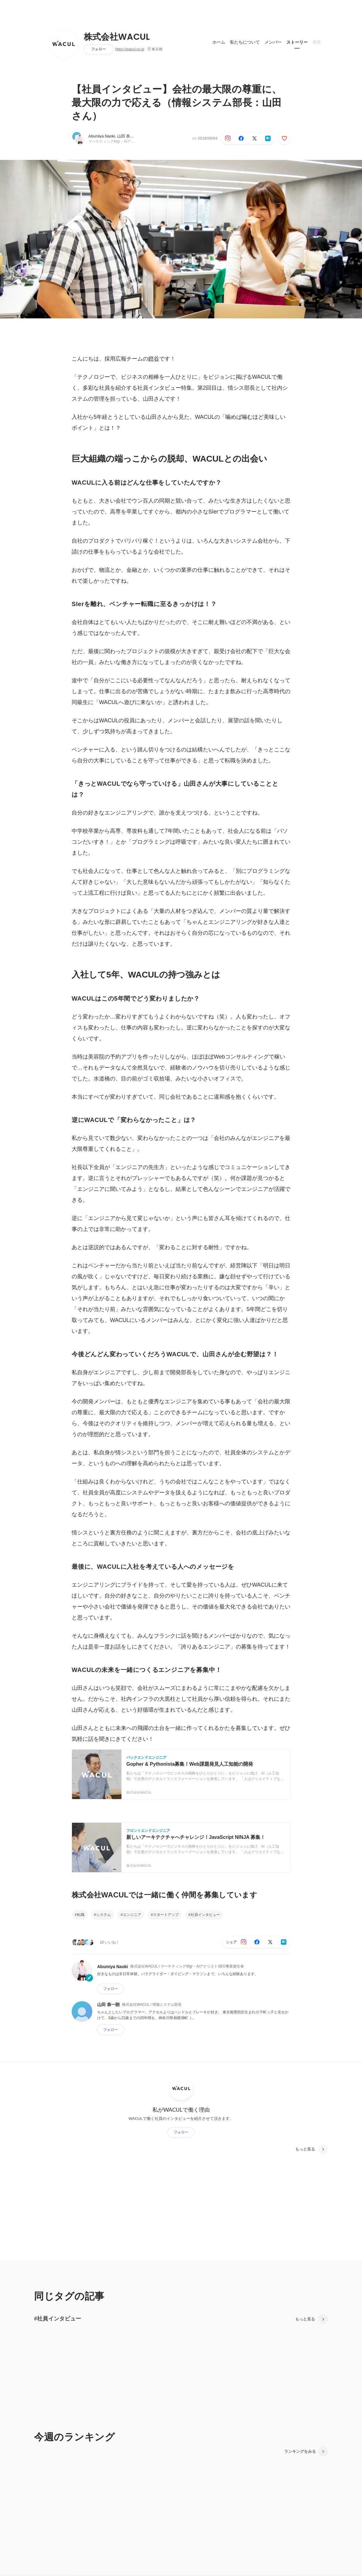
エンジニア (132, 1915)
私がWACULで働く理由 (181, 2109)
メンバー (273, 42)
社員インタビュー (205, 1915)
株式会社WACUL (117, 37)
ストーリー (297, 42)
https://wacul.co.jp (129, 49)
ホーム (218, 42)
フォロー (98, 49)
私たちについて (245, 42)
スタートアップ (166, 1915)
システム (103, 1915)
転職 (80, 1915)
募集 (316, 42)
